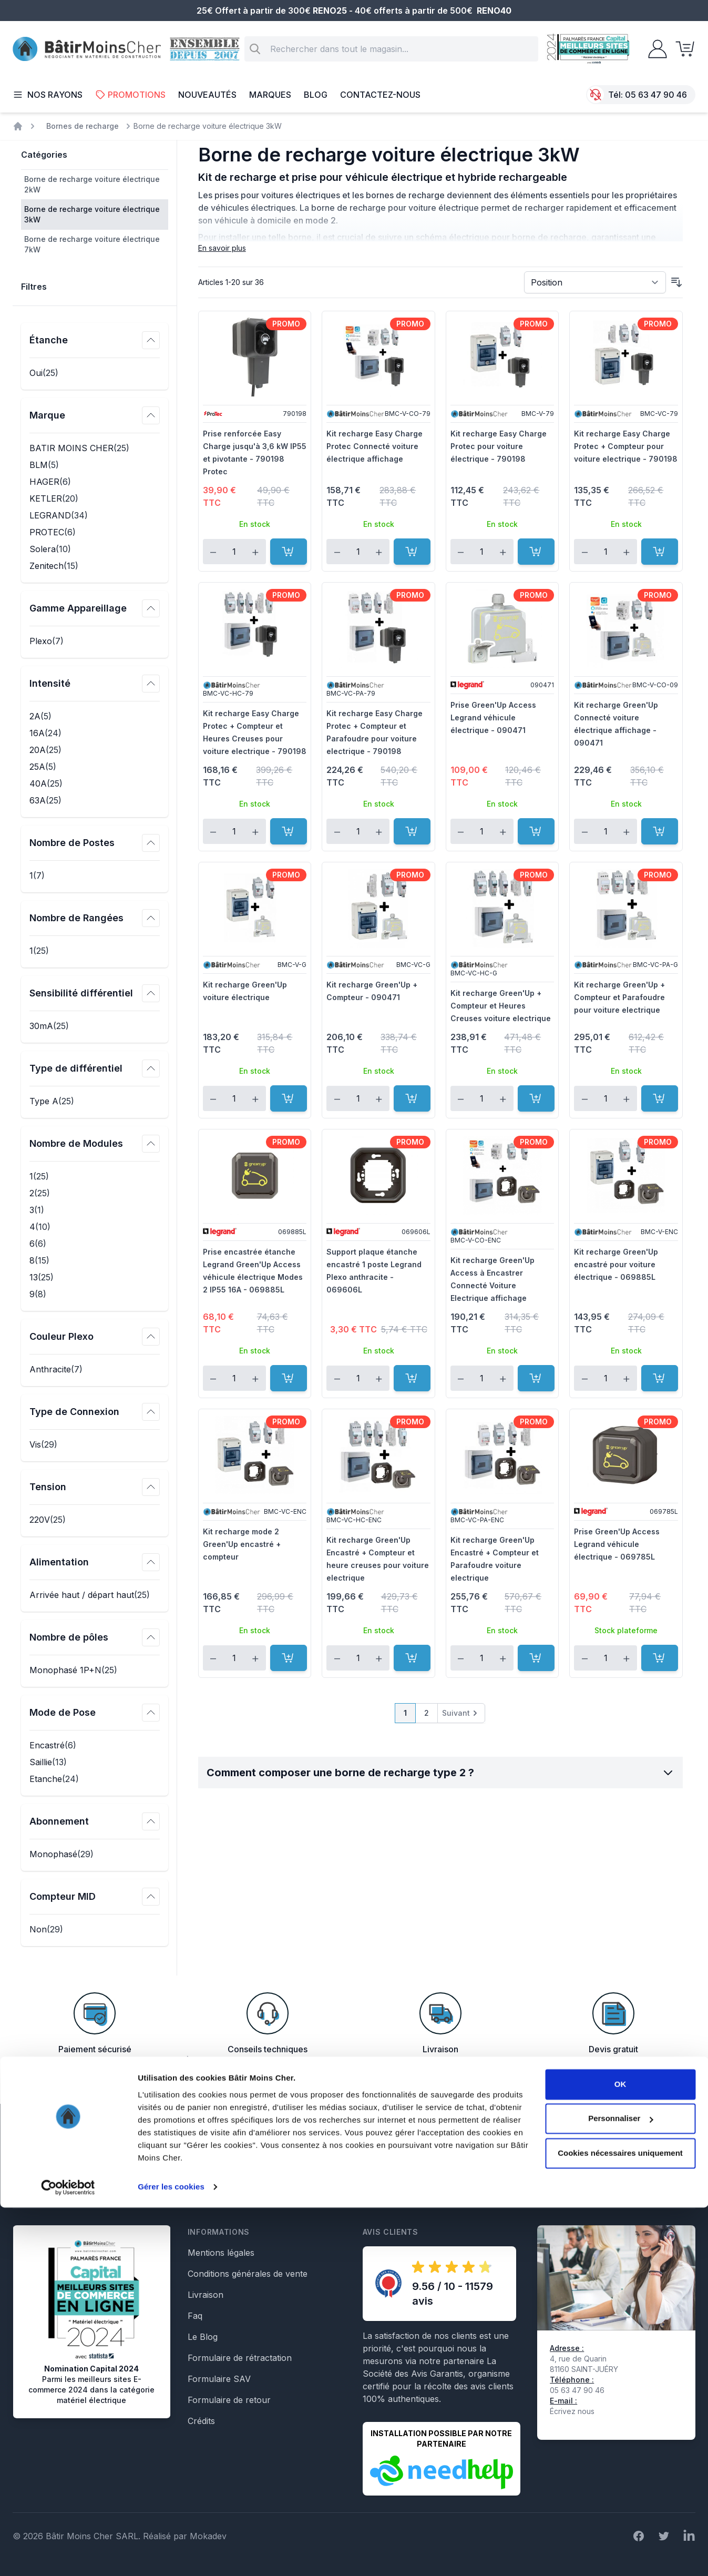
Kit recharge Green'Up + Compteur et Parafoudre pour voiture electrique (619, 997)
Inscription (663, 2150)
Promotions (130, 94)
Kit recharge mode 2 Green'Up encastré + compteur (242, 1544)
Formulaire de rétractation (240, 2358)
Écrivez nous (572, 2411)
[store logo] (87, 49)
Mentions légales (221, 2252)
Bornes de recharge (82, 125)
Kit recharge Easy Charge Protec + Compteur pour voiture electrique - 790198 (626, 446)
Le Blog (203, 2336)
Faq (195, 2315)
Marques (270, 94)
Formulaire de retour (229, 2400)
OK (620, 2452)
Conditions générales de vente (247, 2273)
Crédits (201, 2421)
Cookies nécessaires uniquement (620, 2521)
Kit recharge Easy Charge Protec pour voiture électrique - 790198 (498, 446)
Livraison (205, 2294)
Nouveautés (207, 94)
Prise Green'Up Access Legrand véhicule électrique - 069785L (617, 1544)
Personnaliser (620, 2486)
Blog (315, 94)
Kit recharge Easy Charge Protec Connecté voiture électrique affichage (374, 446)
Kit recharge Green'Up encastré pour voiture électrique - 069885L (616, 1264)
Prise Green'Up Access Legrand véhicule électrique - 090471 (493, 717)
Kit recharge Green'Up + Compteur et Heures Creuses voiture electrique (500, 1006)
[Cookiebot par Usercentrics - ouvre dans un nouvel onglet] (68, 2555)
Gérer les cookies (171, 2555)
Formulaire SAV (219, 2379)
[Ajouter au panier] (288, 551)
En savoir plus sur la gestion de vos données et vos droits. (587, 2185)
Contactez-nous (380, 94)
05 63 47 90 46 (656, 94)
